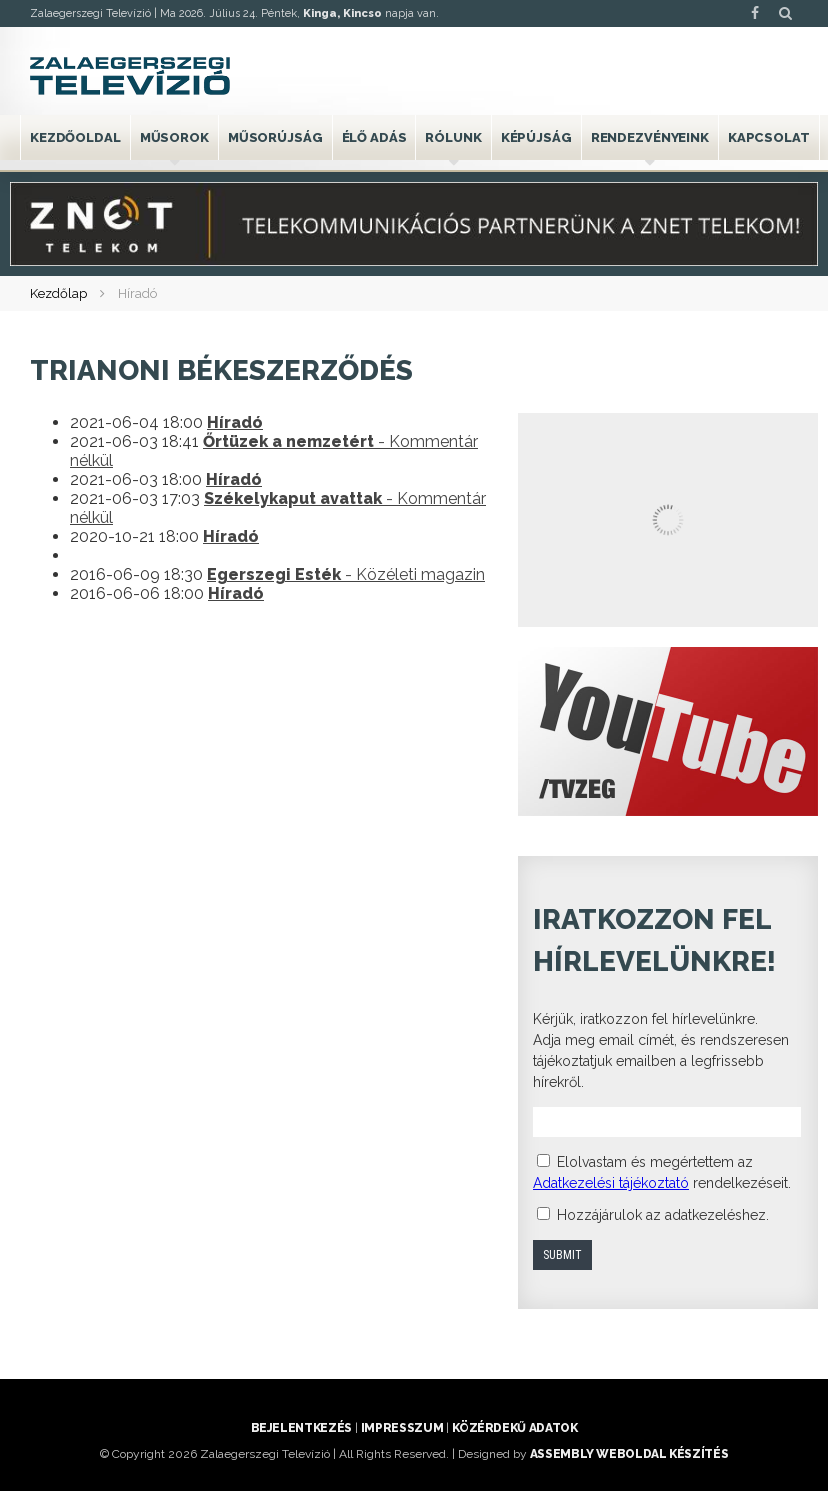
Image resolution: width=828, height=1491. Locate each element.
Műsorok (174, 137)
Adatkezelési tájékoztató (611, 1183)
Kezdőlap (58, 293)
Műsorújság (275, 137)
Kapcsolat (769, 137)
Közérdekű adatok (514, 1428)
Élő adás (374, 137)
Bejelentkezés (301, 1428)
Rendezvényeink (650, 137)
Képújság (536, 137)
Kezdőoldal (75, 137)
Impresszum (402, 1428)
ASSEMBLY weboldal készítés (629, 1454)
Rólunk (453, 137)
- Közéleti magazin (346, 574)
